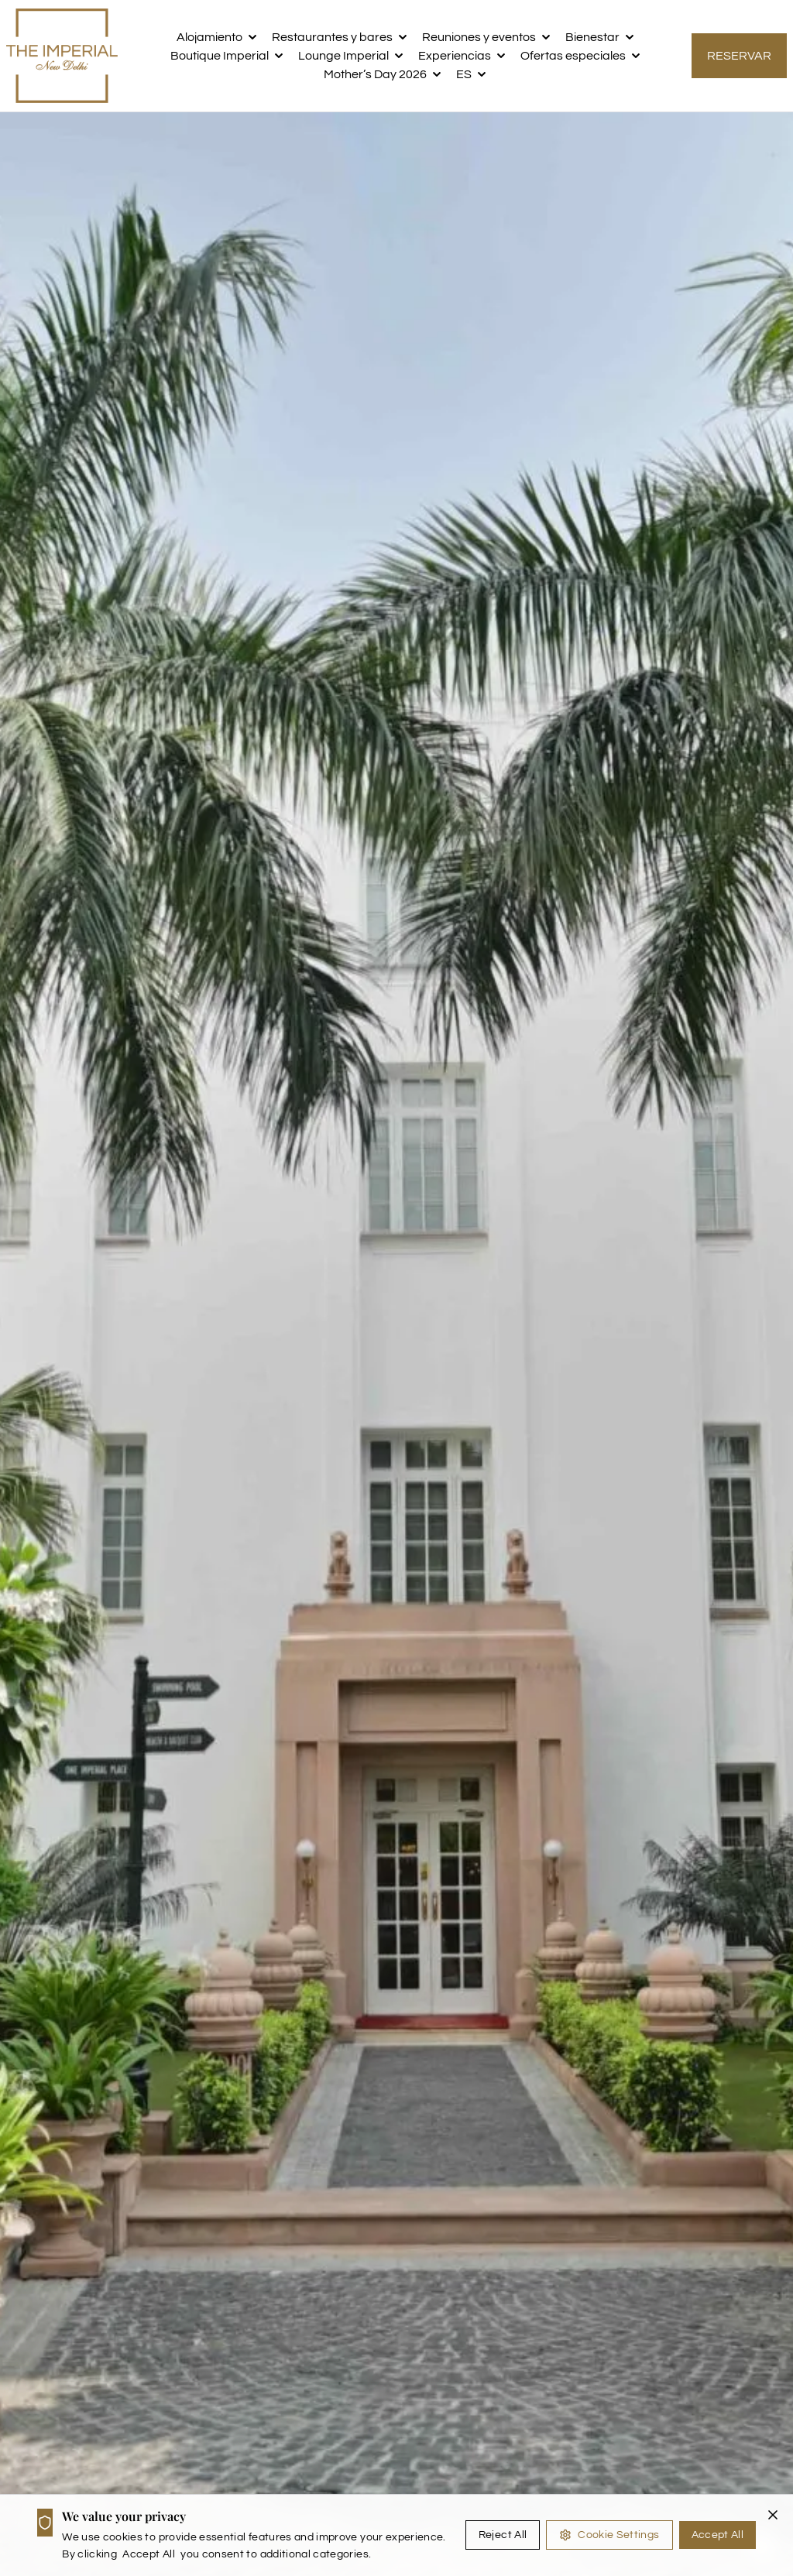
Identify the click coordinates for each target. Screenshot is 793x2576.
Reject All (503, 2535)
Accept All (718, 2535)
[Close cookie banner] (773, 2515)
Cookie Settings (609, 2535)
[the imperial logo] (62, 55)
